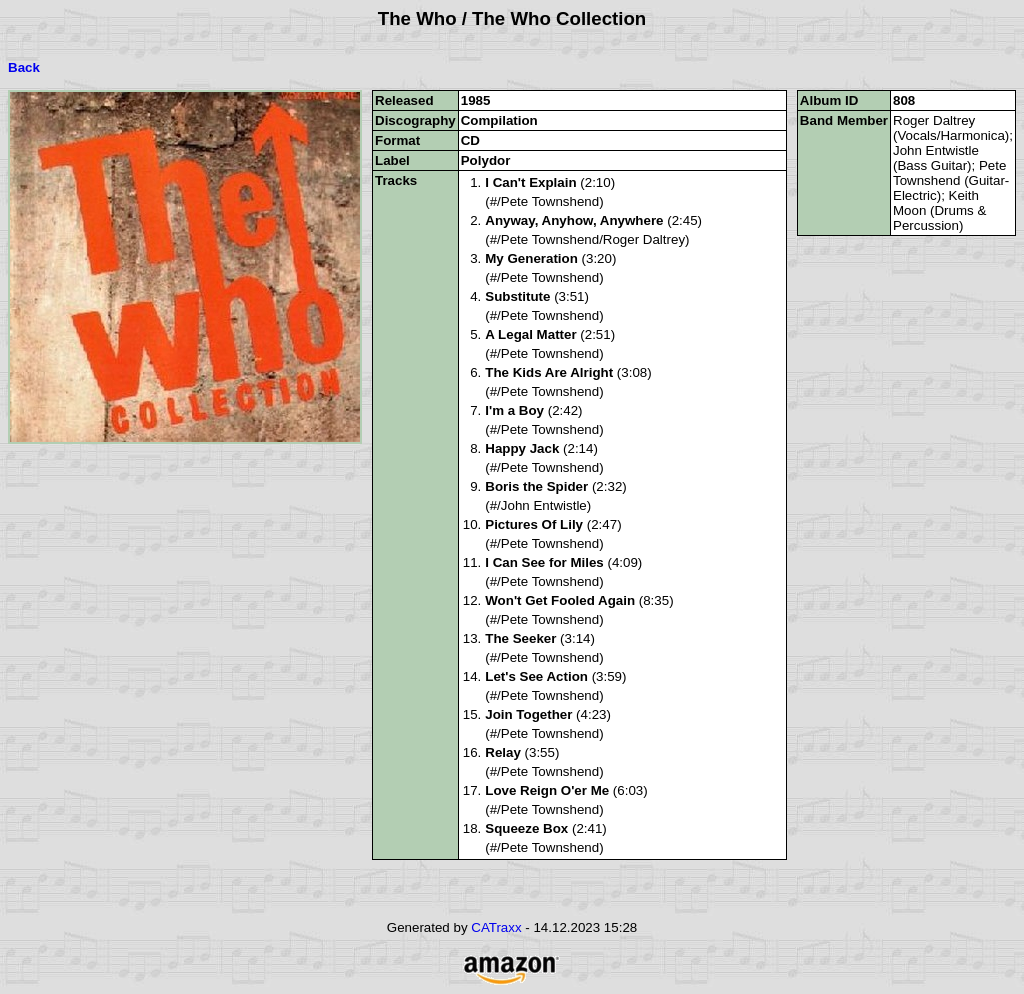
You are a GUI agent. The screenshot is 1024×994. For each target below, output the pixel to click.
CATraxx (496, 927)
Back (24, 67)
